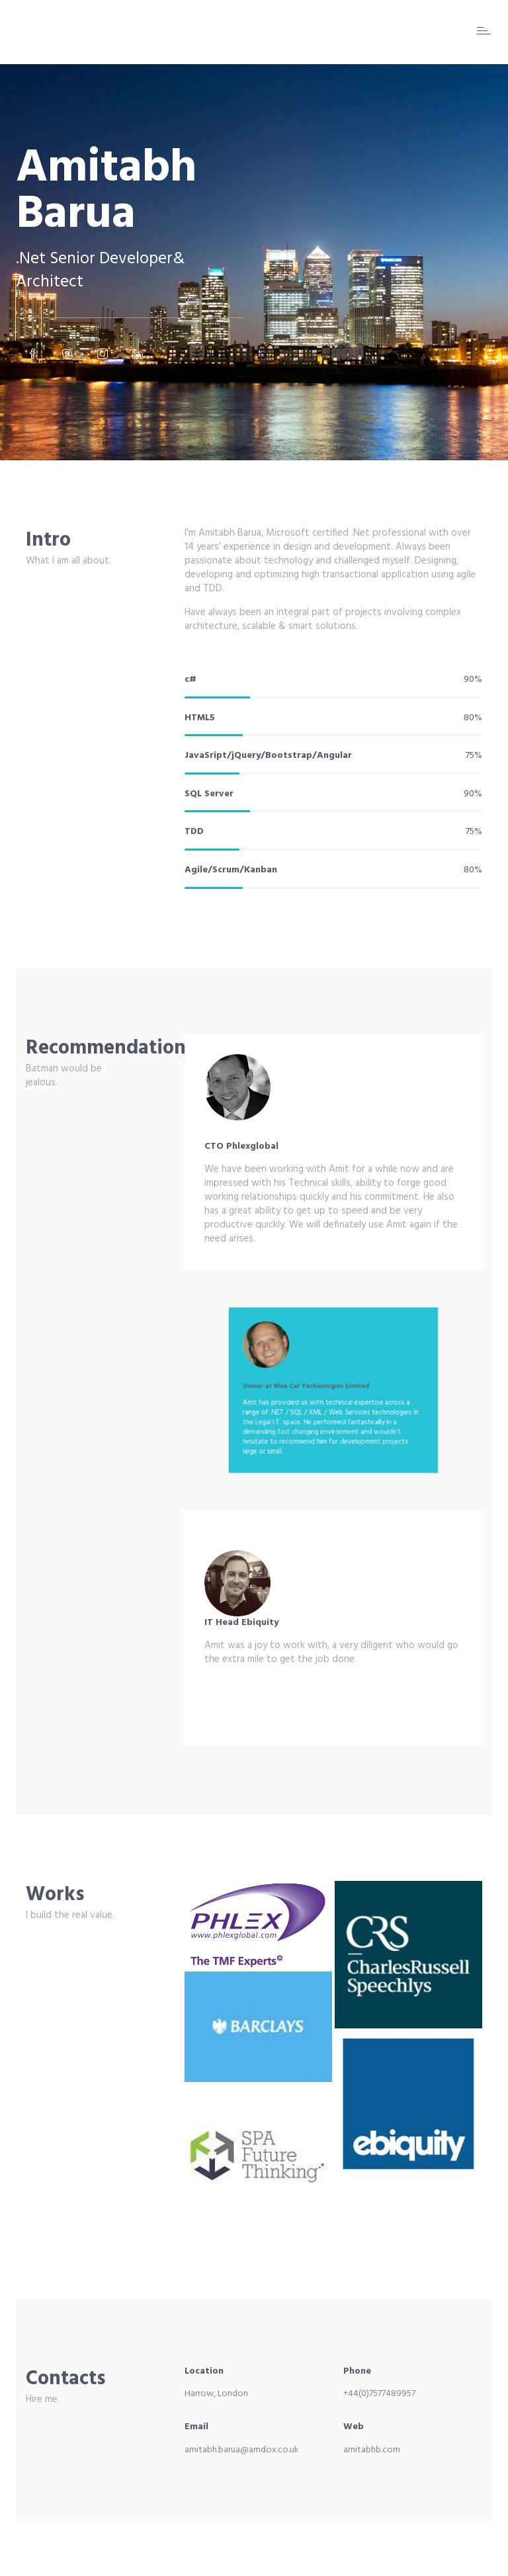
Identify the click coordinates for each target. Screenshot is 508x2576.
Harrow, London (216, 2393)
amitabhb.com (371, 2450)
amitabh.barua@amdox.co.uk (242, 2450)
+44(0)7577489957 (379, 2393)
